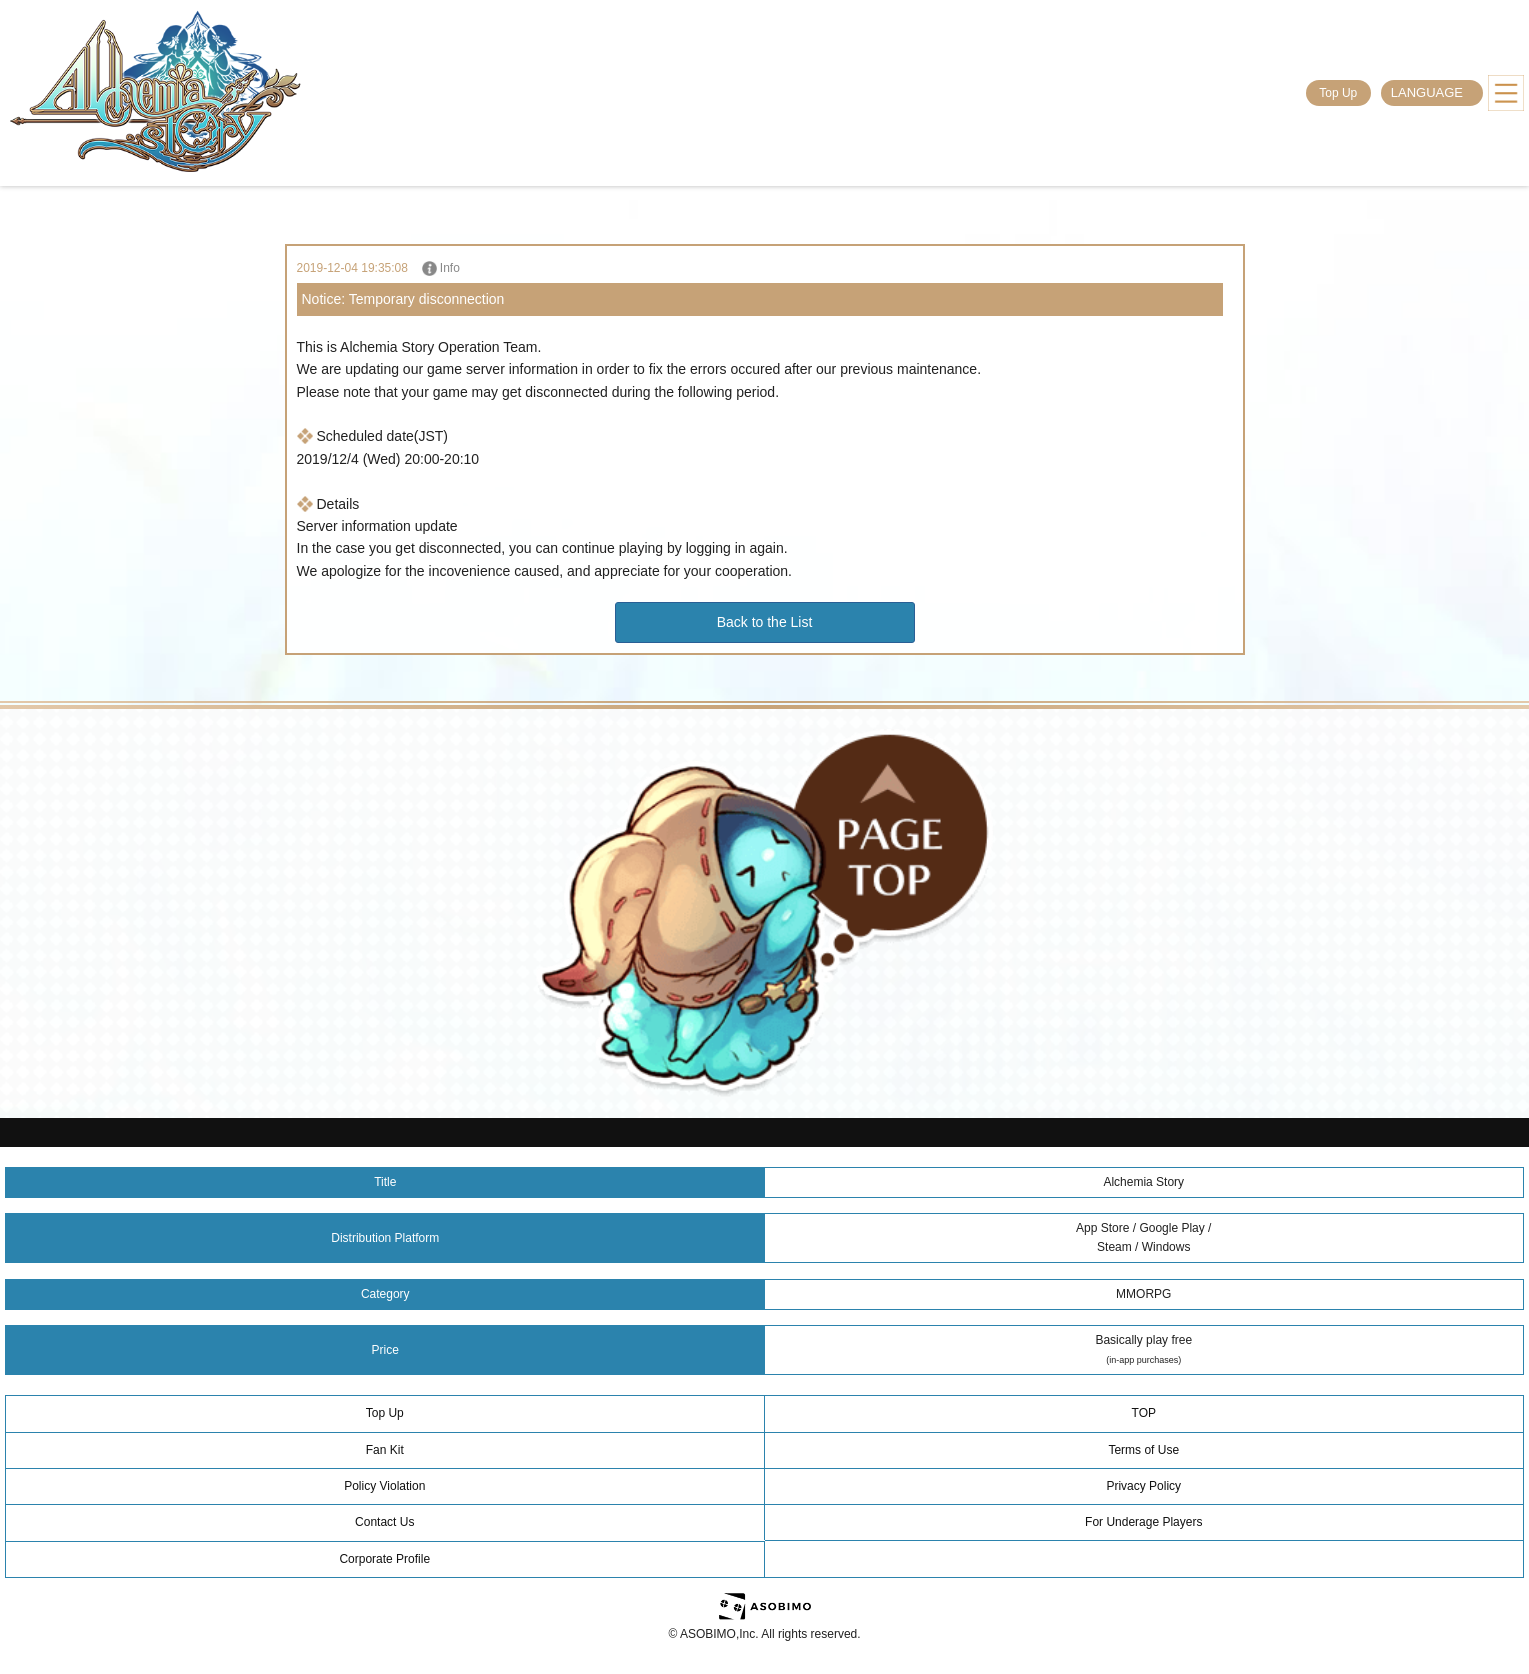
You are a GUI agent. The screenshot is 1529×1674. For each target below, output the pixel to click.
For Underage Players (1143, 1522)
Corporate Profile (384, 1559)
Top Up (1338, 93)
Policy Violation (384, 1486)
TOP (1144, 1413)
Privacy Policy (1143, 1486)
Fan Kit (385, 1450)
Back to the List (765, 622)
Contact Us (384, 1522)
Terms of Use (1143, 1450)
